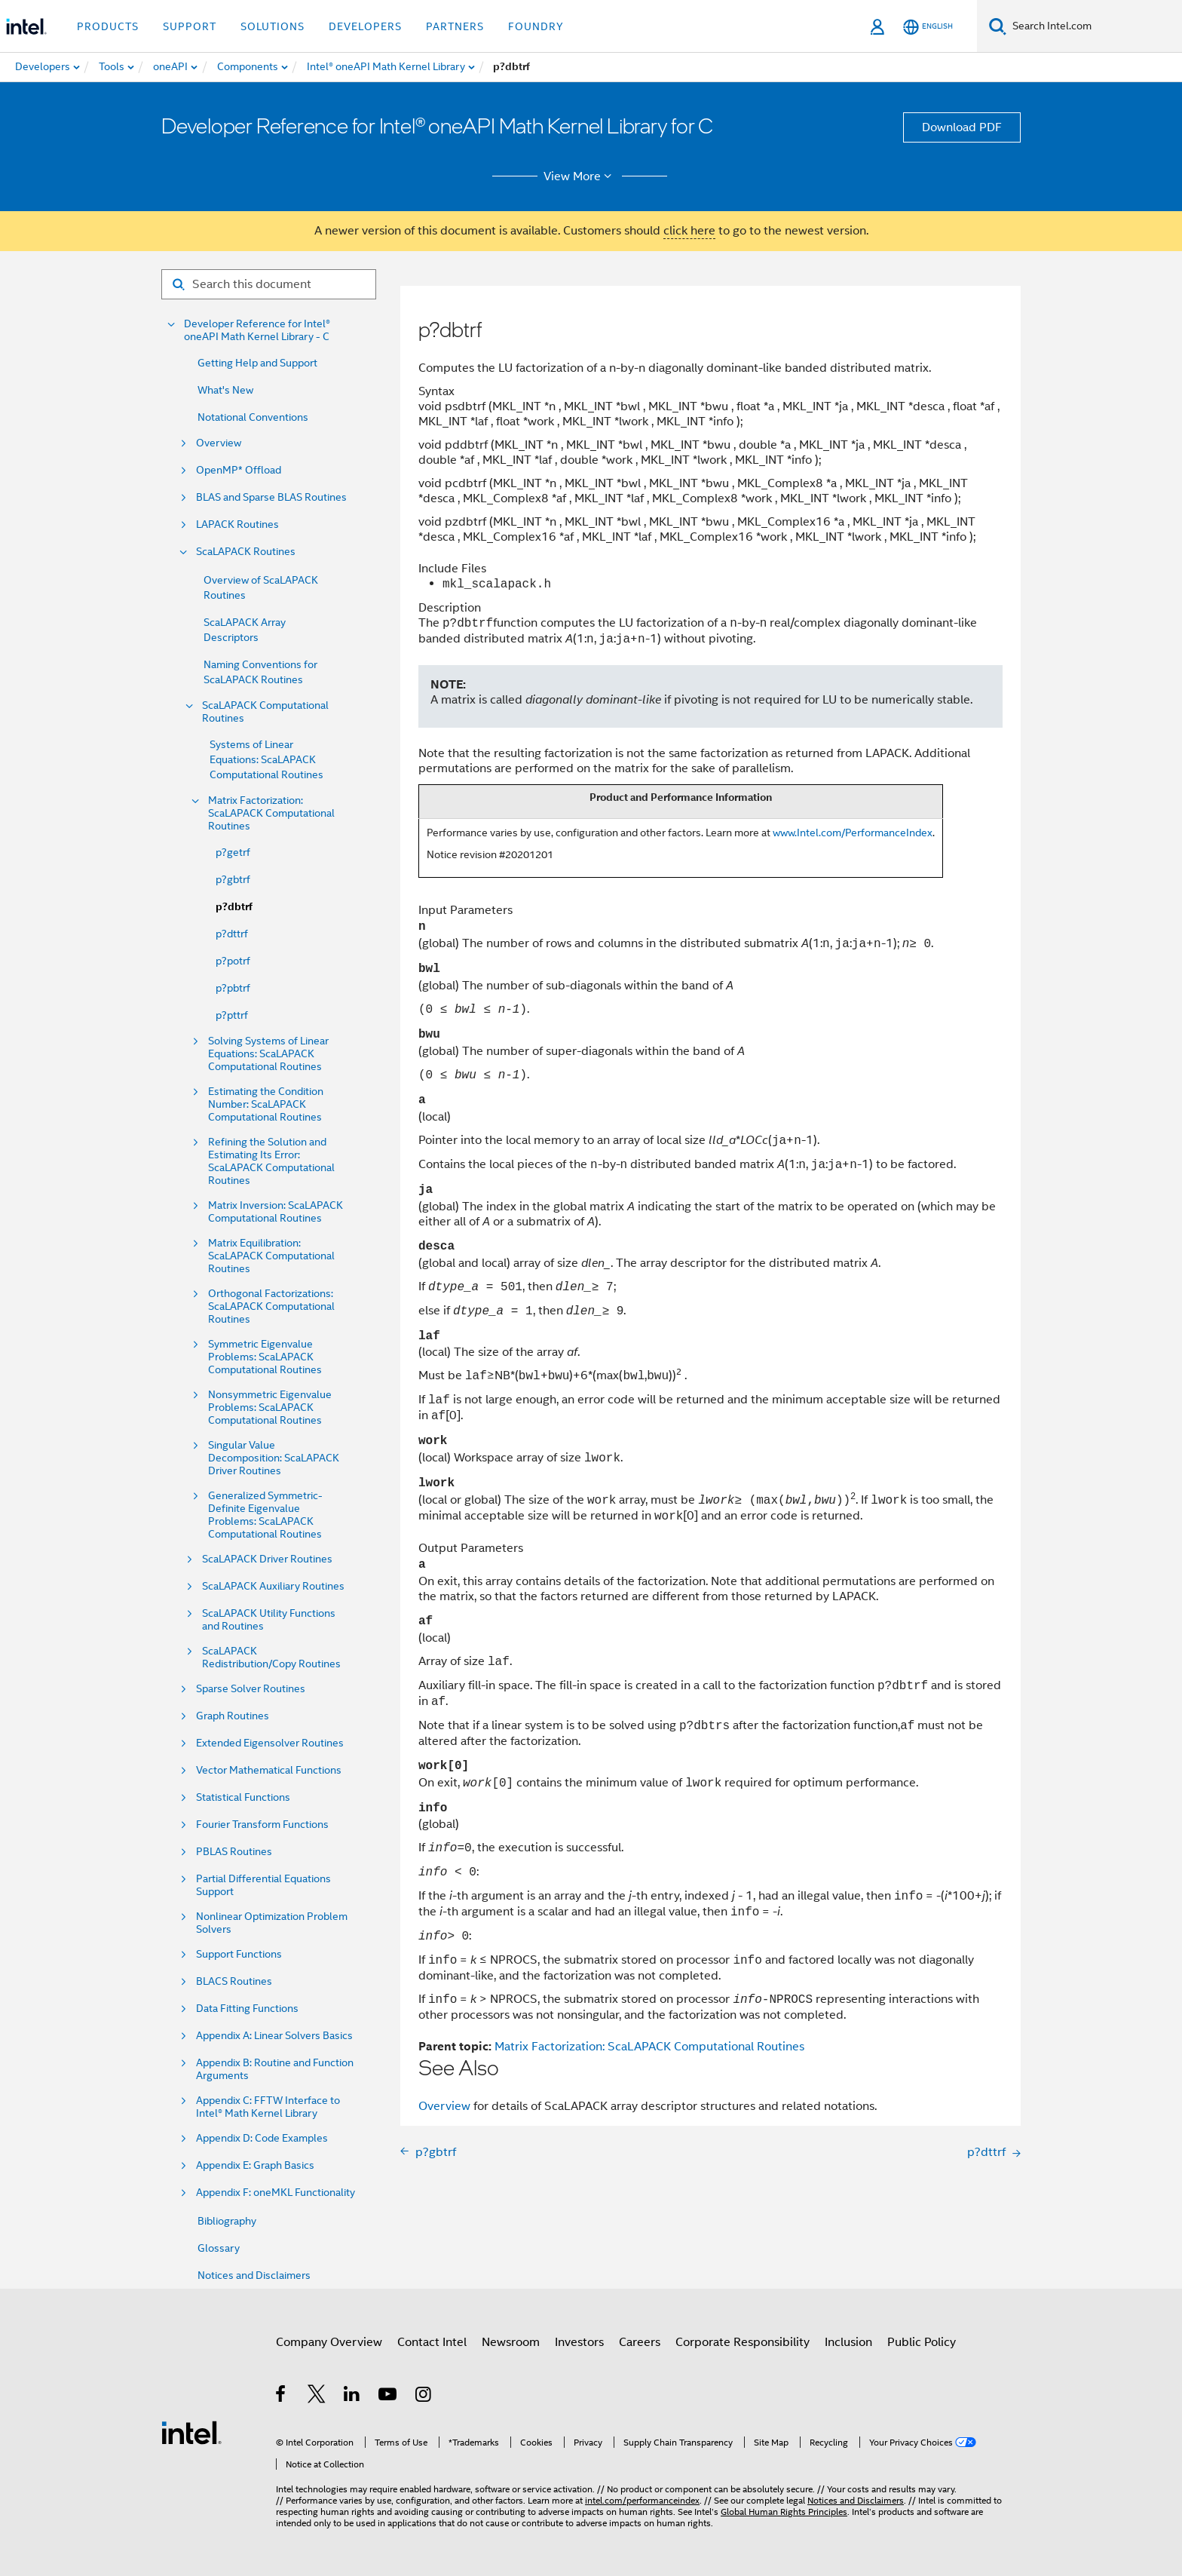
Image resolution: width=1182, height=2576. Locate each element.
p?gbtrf (233, 879)
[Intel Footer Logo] (191, 2432)
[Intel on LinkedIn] (352, 2396)
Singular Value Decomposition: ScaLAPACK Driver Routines (273, 1458)
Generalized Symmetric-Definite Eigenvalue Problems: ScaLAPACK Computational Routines (265, 1515)
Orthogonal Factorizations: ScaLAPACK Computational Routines (271, 1306)
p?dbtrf (234, 907)
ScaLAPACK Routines (246, 551)
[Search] (997, 26)
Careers (639, 2342)
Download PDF (962, 127)
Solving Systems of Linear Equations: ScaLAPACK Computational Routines (268, 1054)
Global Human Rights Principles (784, 2511)
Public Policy (921, 2342)
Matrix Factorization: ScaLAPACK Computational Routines (271, 813)
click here (689, 230)
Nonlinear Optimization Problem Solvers (272, 1923)
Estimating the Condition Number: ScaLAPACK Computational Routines (265, 1104)
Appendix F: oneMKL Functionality (275, 2192)
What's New (225, 390)
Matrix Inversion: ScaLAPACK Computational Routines (275, 1212)
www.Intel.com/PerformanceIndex (852, 832)
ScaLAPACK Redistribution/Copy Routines (271, 1657)
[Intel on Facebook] (281, 2396)
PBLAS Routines (234, 1851)
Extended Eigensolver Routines (270, 1743)
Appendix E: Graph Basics (255, 2165)
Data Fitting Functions (247, 2008)
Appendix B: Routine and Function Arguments (275, 2069)
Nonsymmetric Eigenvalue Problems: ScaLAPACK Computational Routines (270, 1407)
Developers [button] (365, 26)
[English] (928, 27)
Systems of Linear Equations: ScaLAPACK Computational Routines (266, 759)
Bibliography (227, 2221)
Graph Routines (232, 1716)
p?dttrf (232, 933)
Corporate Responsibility (742, 2342)
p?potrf (233, 961)
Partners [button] (455, 26)
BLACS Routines (234, 1981)
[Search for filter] (268, 284)
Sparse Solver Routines (250, 1688)
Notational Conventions (253, 417)
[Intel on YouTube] (388, 2396)
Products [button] (108, 26)
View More (580, 176)
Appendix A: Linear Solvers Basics (274, 2035)
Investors (579, 2342)
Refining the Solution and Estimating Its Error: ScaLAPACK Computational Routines (271, 1161)
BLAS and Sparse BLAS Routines (271, 497)
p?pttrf (232, 1015)
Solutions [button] (272, 26)
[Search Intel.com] (1094, 26)
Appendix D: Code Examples (262, 2138)
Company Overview (329, 2342)
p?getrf (233, 852)
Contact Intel (432, 2342)
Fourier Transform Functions (262, 1824)
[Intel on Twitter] (317, 2396)
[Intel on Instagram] (424, 2396)
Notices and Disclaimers (254, 2275)
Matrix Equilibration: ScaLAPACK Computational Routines (271, 1256)
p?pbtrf (233, 988)
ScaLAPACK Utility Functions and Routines (268, 1620)
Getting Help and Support (257, 363)
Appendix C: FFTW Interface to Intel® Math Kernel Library (268, 2107)
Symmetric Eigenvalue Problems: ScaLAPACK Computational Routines (265, 1357)
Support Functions (239, 1954)
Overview (218, 443)
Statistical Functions (243, 1797)
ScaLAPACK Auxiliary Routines (273, 1586)
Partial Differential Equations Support (263, 1885)
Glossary (219, 2248)
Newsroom (511, 2342)
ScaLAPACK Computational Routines (265, 712)
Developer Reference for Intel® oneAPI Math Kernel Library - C (257, 330)
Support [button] (189, 26)
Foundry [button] (536, 26)
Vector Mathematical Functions (268, 1770)
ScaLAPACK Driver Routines (267, 1559)
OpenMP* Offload (238, 470)
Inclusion (848, 2342)
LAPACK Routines (237, 524)
